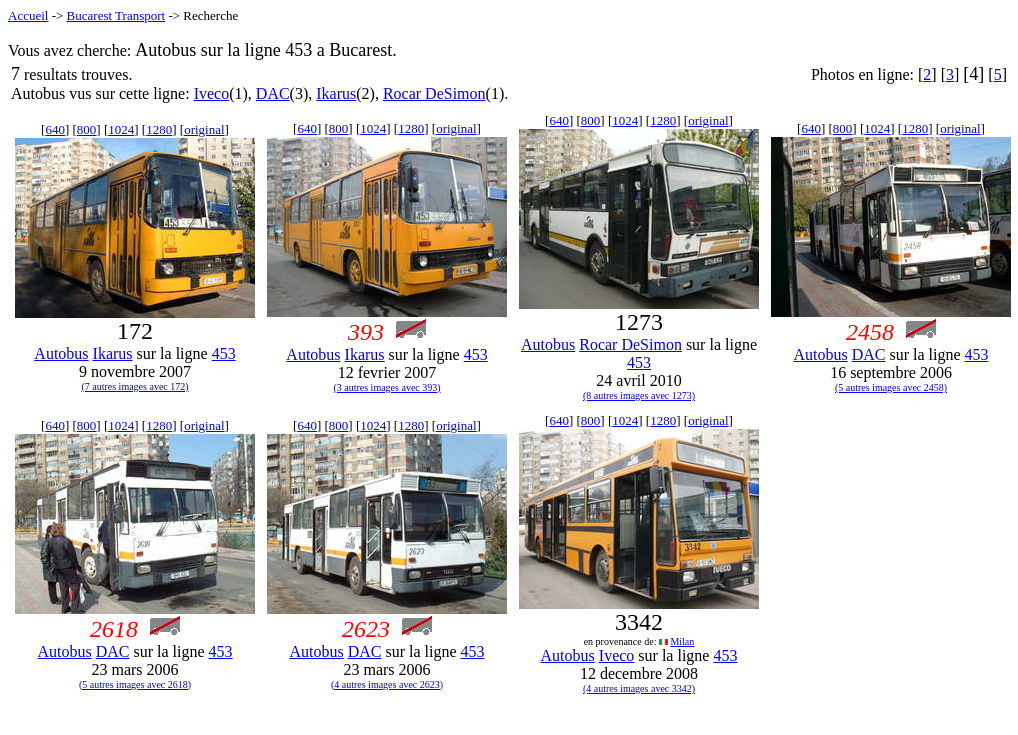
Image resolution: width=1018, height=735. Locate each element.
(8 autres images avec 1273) (639, 395)
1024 (121, 129)
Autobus (61, 353)
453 (224, 353)
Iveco (212, 93)
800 (87, 129)
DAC (273, 93)
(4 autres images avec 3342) (639, 688)
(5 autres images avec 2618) (135, 684)
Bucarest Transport (116, 15)
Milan (682, 641)
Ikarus (336, 93)
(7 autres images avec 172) (134, 386)
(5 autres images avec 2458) (891, 387)
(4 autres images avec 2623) (387, 684)
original (204, 129)
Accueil (28, 15)
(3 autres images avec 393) (386, 387)
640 (55, 129)
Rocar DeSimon (434, 93)
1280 (159, 129)
